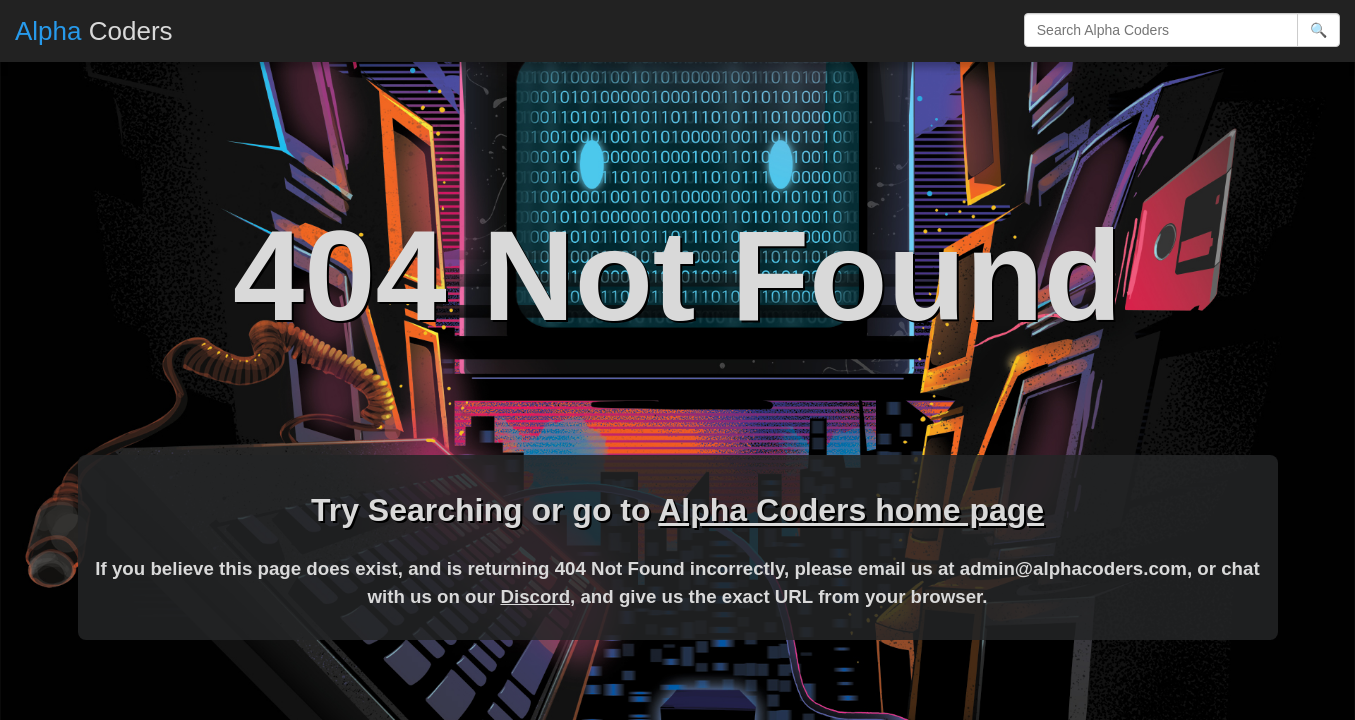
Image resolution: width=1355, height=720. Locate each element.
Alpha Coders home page (851, 510)
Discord (535, 596)
